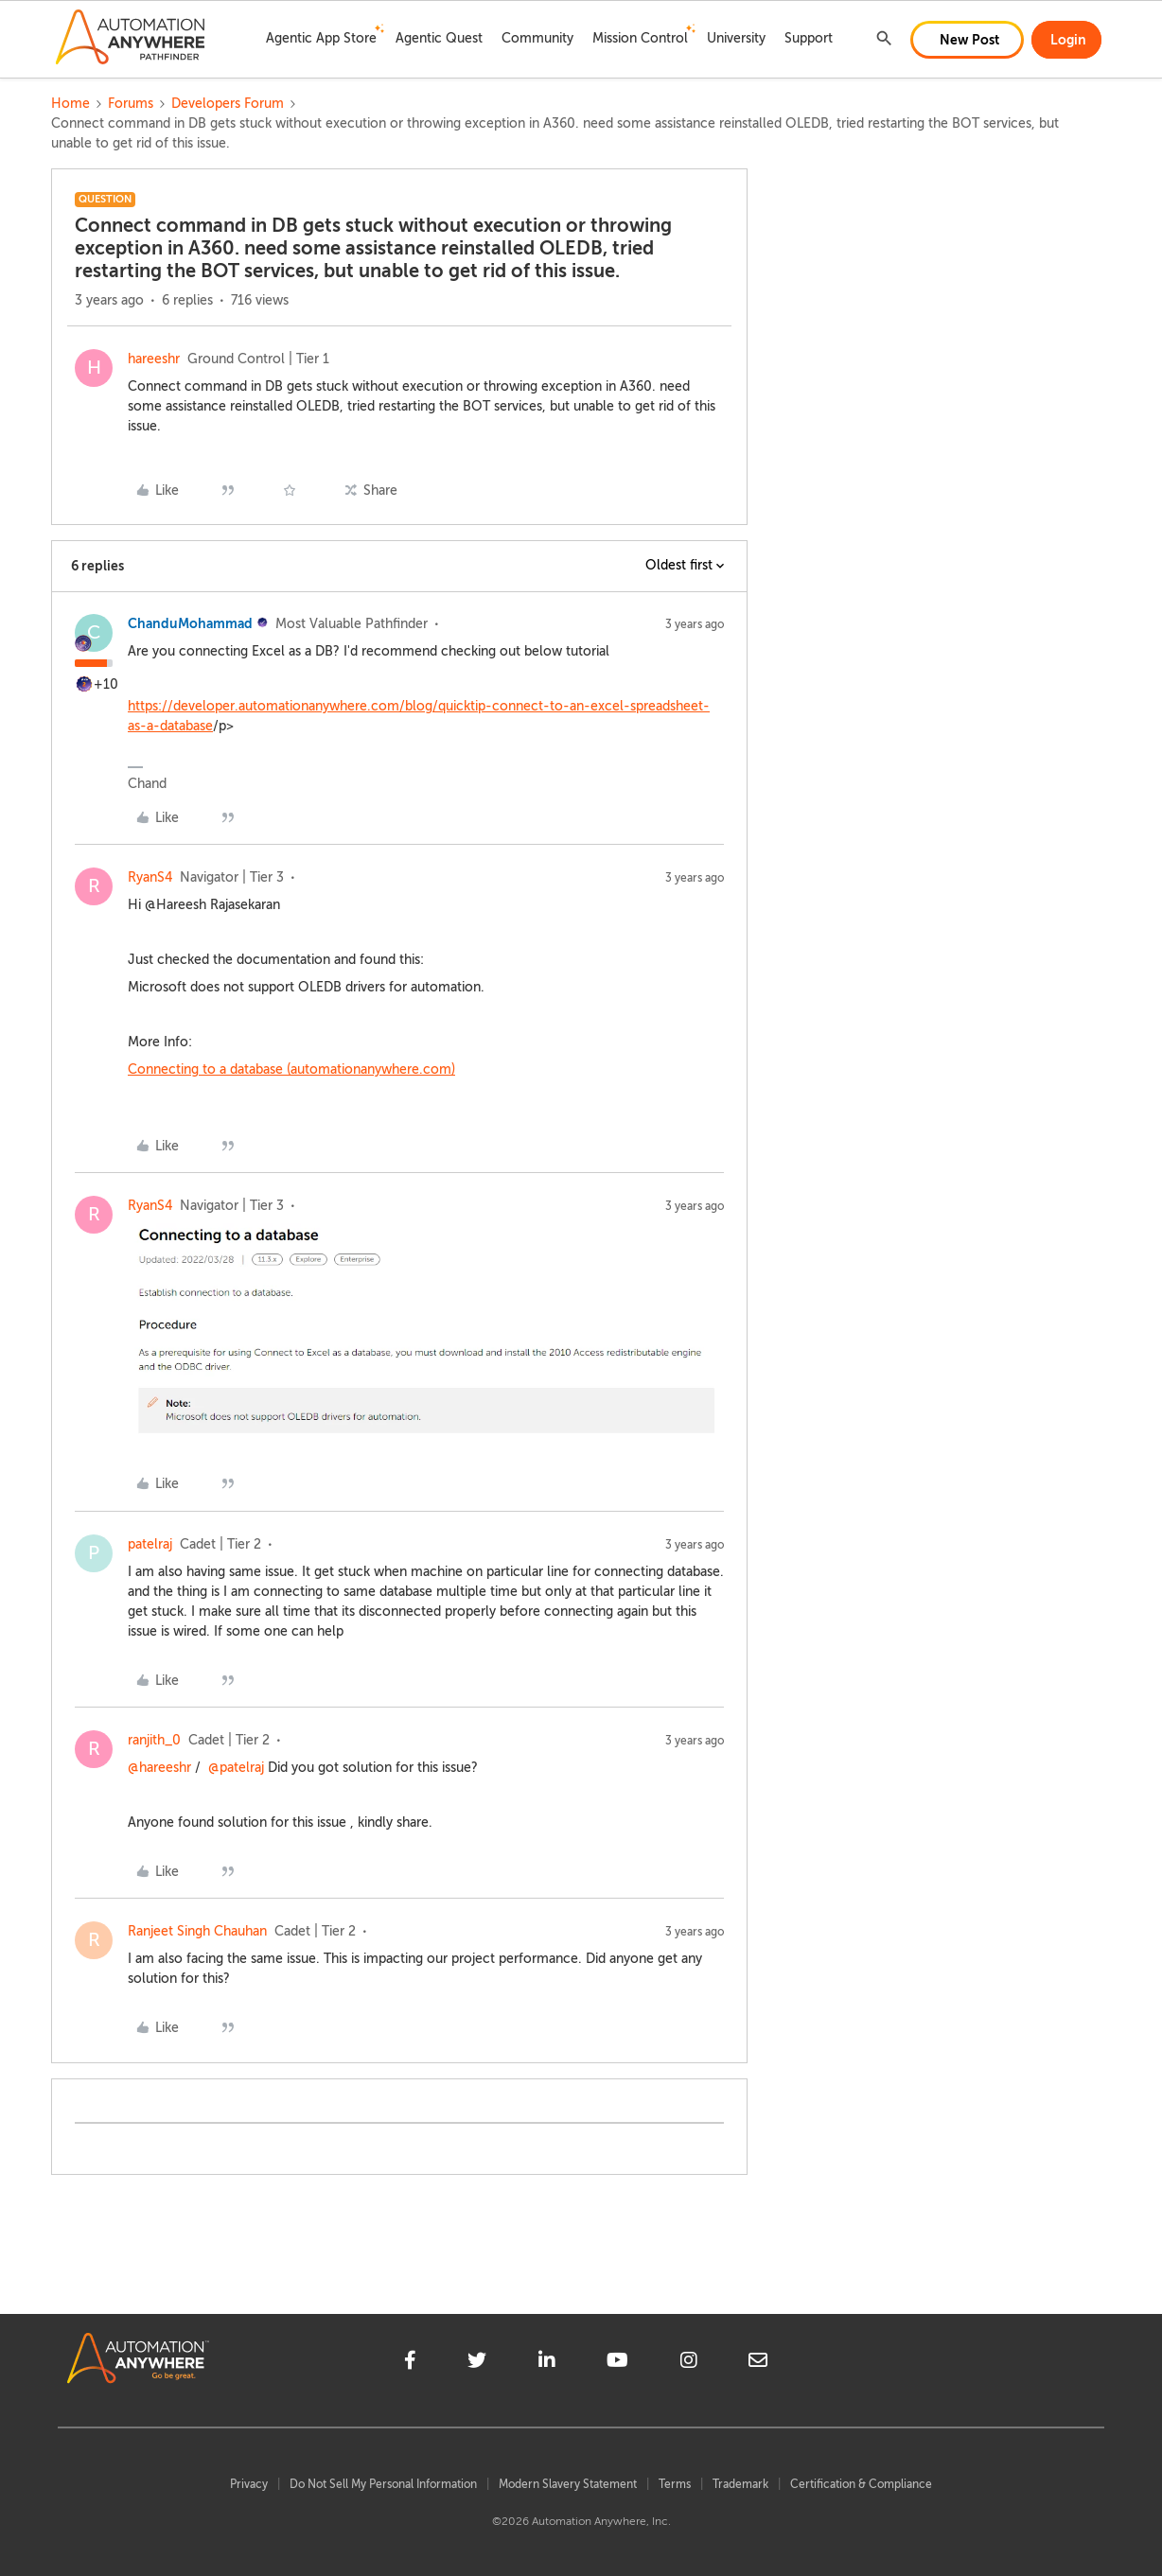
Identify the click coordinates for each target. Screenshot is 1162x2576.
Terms (675, 2484)
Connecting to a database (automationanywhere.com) (291, 1069)
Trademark (740, 2484)
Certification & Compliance (861, 2484)
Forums (130, 103)
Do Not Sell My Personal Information (383, 2484)
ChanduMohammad (190, 623)
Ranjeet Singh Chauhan (197, 1931)
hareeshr (154, 359)
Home (70, 103)
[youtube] (617, 2363)
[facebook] (410, 2363)
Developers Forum (227, 103)
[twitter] (476, 2363)
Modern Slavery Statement (568, 2484)
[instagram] (688, 2363)
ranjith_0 (154, 1740)
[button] (967, 40)
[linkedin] (546, 2363)
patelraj (150, 1544)
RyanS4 (150, 877)
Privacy (249, 2484)
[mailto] (757, 2363)
